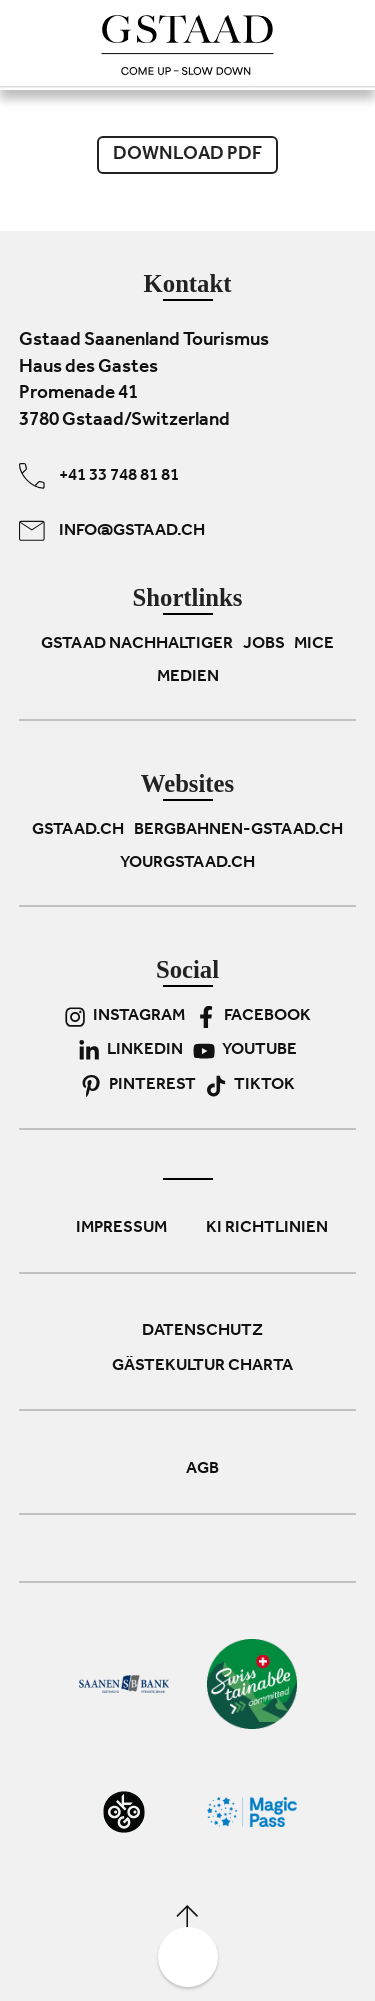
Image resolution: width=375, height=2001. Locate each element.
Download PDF (187, 155)
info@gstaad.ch (112, 531)
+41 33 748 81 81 (99, 476)
